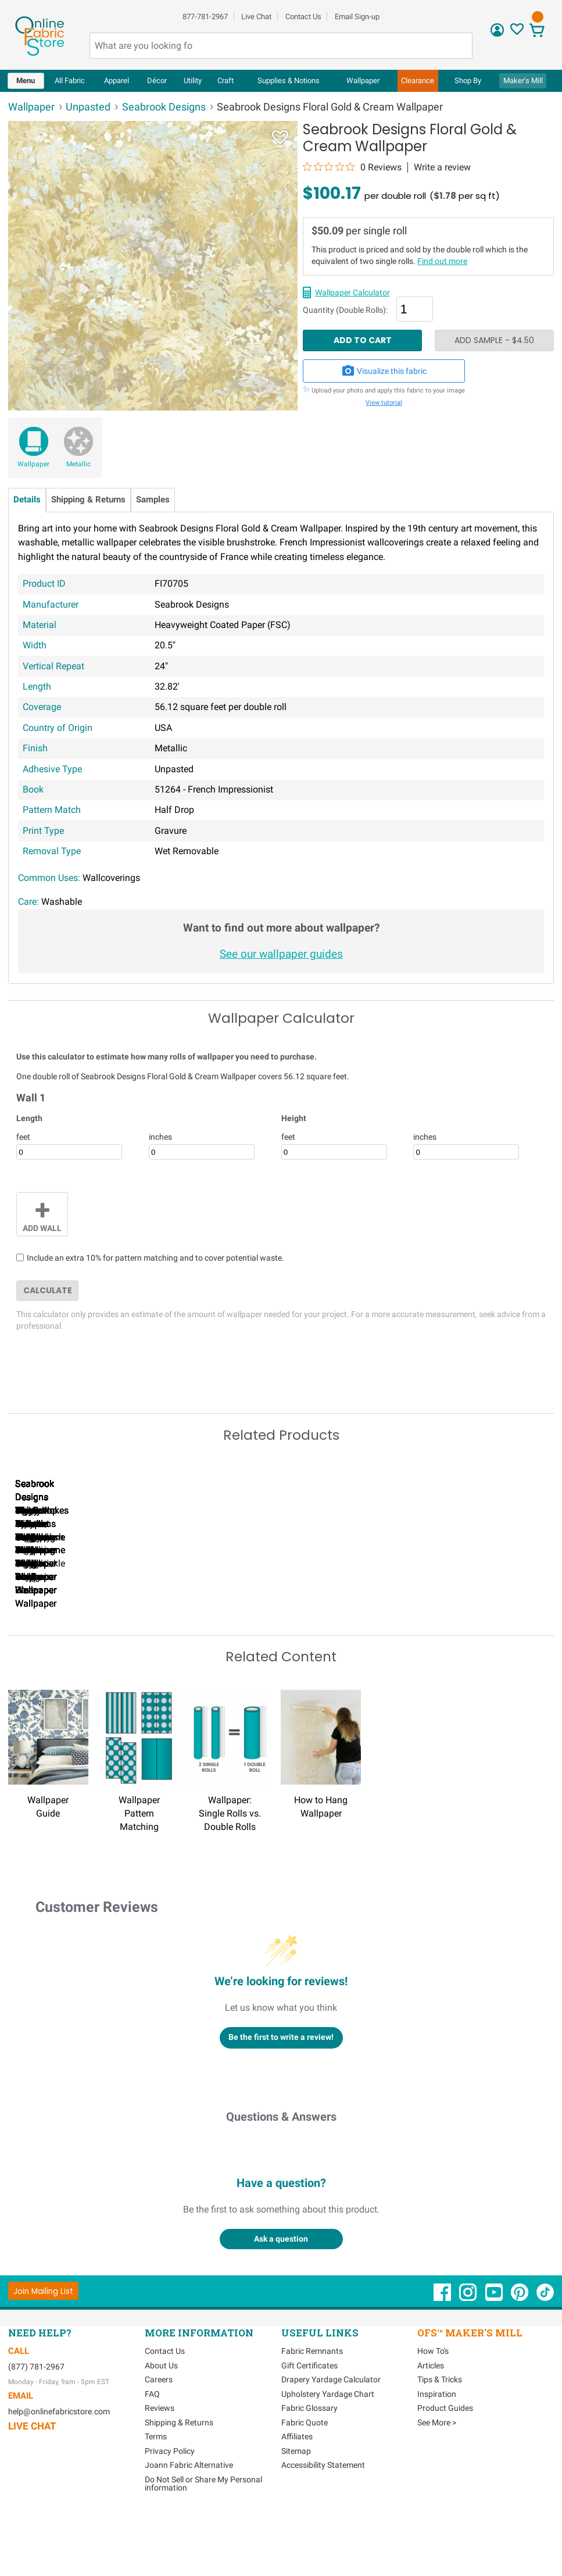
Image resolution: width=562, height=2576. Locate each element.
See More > (436, 2474)
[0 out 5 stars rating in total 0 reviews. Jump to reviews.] (352, 167)
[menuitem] (26, 81)
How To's (433, 2402)
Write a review (442, 167)
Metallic (78, 464)
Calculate (47, 1290)
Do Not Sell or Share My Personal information (203, 2535)
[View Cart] (537, 32)
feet (23, 1137)
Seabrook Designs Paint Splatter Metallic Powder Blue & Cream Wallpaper (476, 1642)
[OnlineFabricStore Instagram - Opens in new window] (468, 2349)
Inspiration (436, 2445)
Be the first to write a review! (281, 2088)
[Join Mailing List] (43, 2343)
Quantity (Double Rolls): (345, 311)
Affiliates (297, 2488)
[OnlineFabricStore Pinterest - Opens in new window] (520, 2349)
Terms (156, 2488)
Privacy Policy (170, 2502)
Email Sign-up (357, 16)
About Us (161, 2417)
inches (160, 1137)
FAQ (152, 2445)
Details (27, 500)
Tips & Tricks (439, 2431)
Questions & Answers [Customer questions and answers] (281, 2168)
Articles (430, 2417)
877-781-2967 (205, 16)
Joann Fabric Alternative (189, 2516)
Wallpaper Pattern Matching (139, 1865)
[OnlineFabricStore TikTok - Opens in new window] (545, 2349)
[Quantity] (414, 309)
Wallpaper (33, 464)
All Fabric (70, 80)
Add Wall (42, 1213)
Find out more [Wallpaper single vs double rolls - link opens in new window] (442, 261)
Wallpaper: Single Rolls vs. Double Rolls (230, 1865)
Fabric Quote (304, 2474)
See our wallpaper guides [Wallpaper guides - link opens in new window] (281, 954)
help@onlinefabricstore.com (59, 2462)
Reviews (159, 2459)
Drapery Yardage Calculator (331, 2431)
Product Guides (445, 2459)
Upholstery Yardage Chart (327, 2445)
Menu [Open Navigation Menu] (25, 80)
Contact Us (303, 16)
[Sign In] (497, 34)
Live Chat (256, 16)
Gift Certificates (309, 2417)
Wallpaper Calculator (352, 292)
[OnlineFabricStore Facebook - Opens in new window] (443, 2349)
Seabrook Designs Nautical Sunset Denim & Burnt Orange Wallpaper (75, 1642)
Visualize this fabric (384, 371)
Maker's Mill (523, 80)
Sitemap (296, 2502)
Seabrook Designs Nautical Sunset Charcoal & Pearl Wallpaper (342, 1642)
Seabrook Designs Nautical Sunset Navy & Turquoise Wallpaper (208, 1642)
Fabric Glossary (309, 2459)
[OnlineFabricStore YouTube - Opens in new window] (494, 2349)
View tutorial (384, 402)
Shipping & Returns (88, 500)
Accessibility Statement (323, 2516)
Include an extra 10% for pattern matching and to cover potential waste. (155, 1257)
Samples (153, 500)
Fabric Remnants (312, 2402)
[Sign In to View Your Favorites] (517, 32)
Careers (159, 2431)
